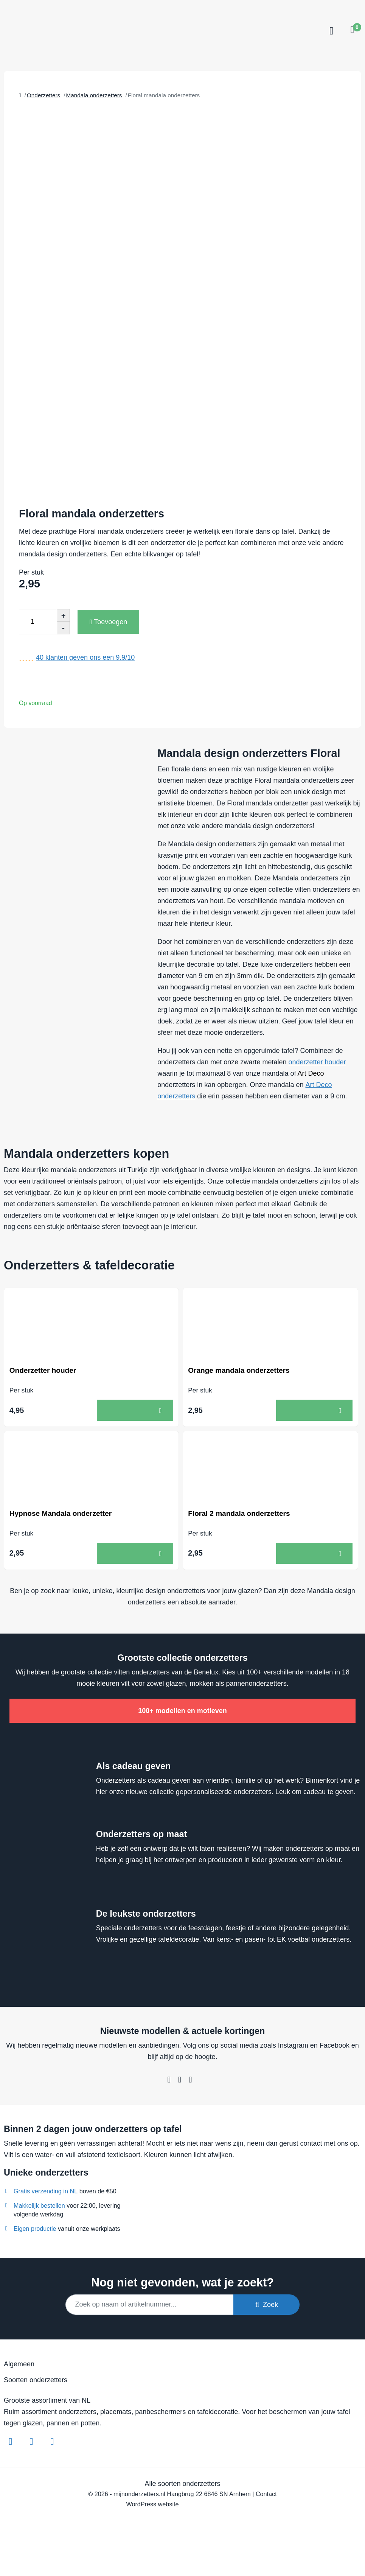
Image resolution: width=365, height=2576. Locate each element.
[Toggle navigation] (330, 31)
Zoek (266, 2306)
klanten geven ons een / (85, 657)
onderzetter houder (317, 1062)
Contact (266, 2495)
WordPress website (152, 2505)
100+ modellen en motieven (182, 1711)
